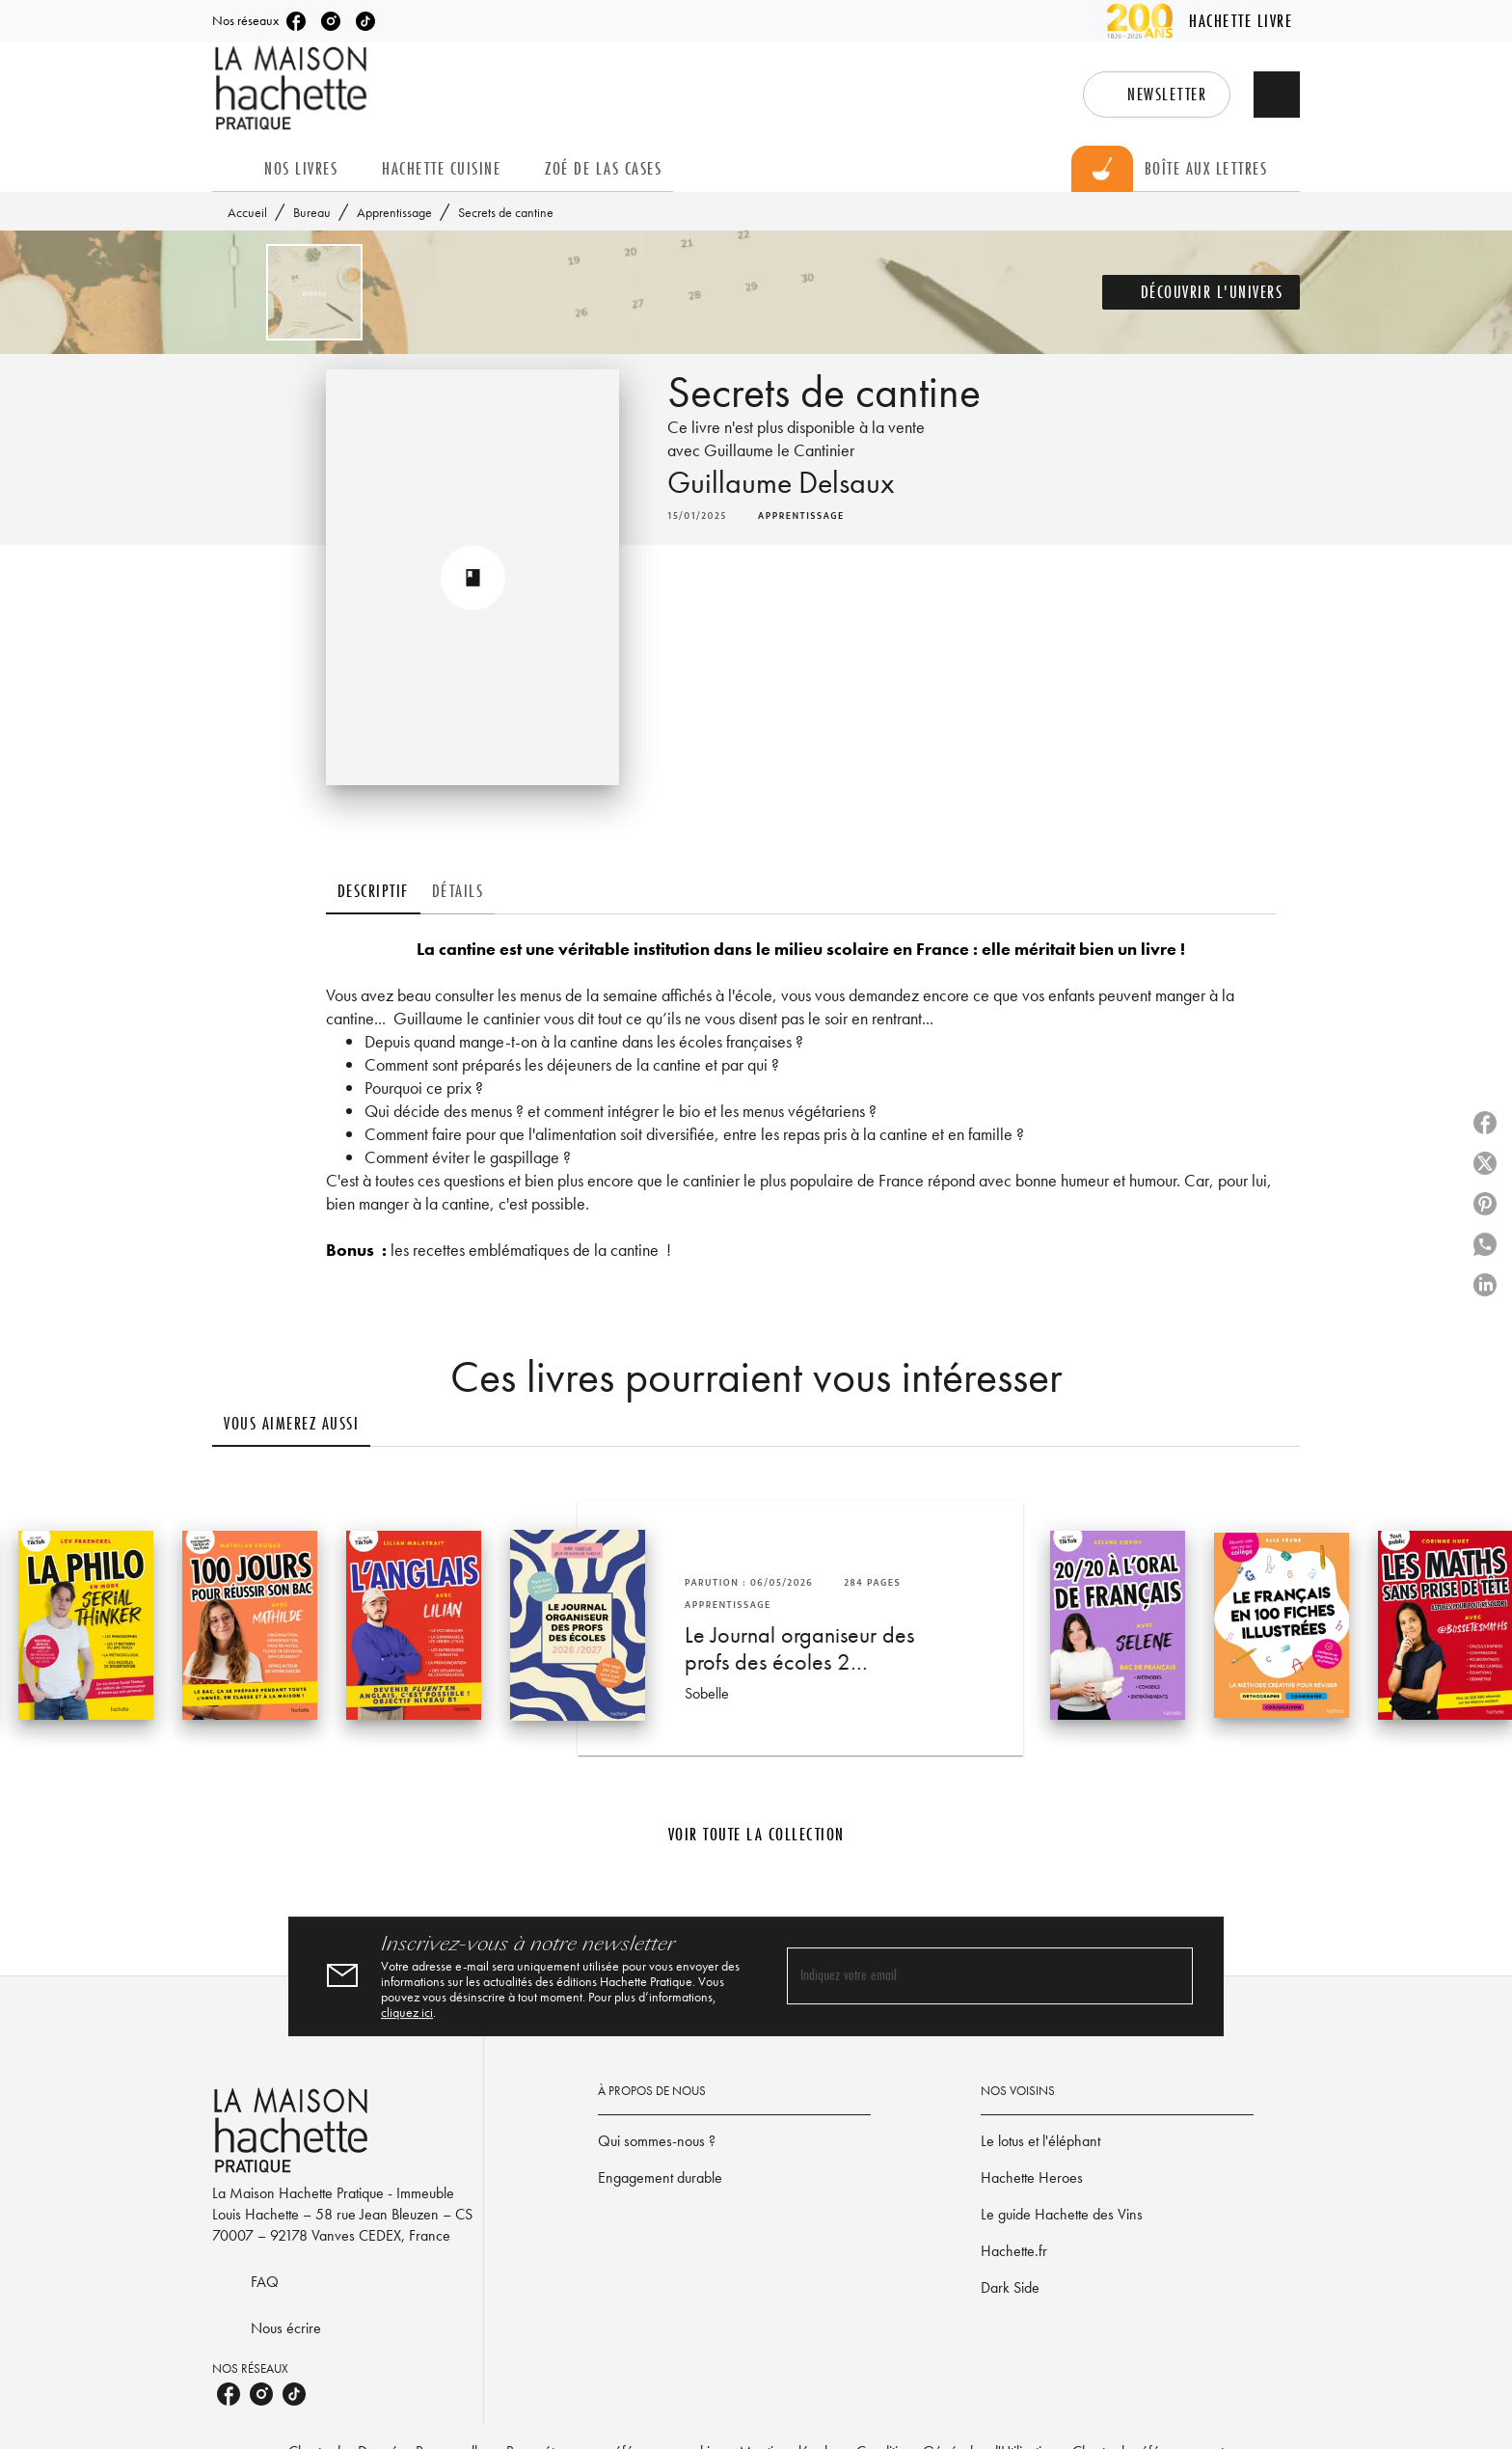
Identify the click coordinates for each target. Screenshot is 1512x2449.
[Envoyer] (1170, 1976)
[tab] (232, 169)
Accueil (247, 212)
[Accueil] (293, 88)
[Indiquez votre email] (966, 1975)
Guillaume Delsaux (781, 483)
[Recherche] (1277, 94)
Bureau (312, 212)
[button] (1156, 94)
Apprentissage (394, 212)
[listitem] (296, 21)
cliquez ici (407, 2012)
